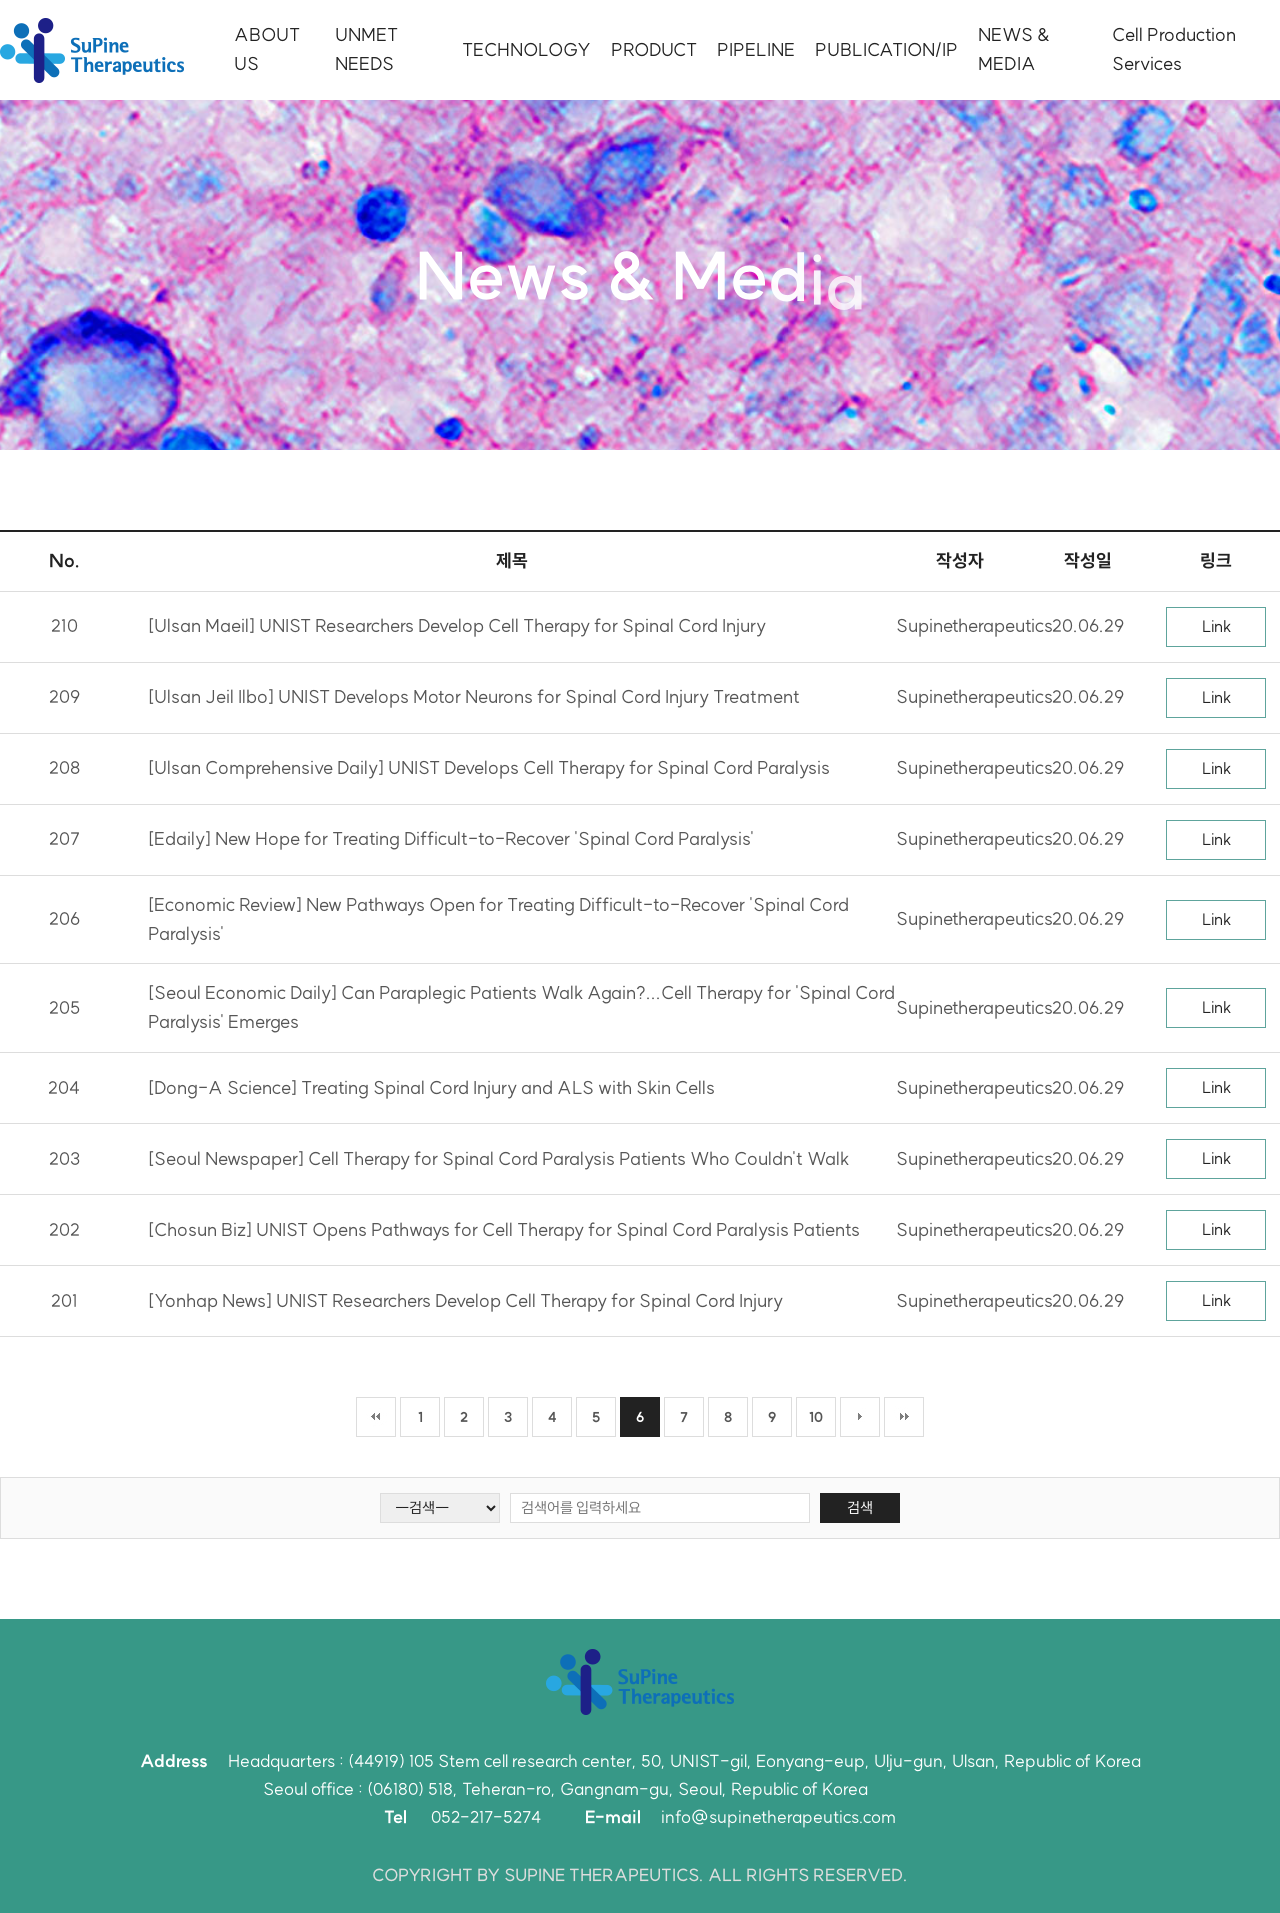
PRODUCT (654, 49)
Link (1216, 626)
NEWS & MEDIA (1014, 49)
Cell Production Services (1174, 49)
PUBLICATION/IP (886, 49)
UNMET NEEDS (366, 49)
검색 (860, 1507)
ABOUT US (267, 49)
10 (816, 1417)
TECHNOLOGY (526, 49)
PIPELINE (756, 49)
